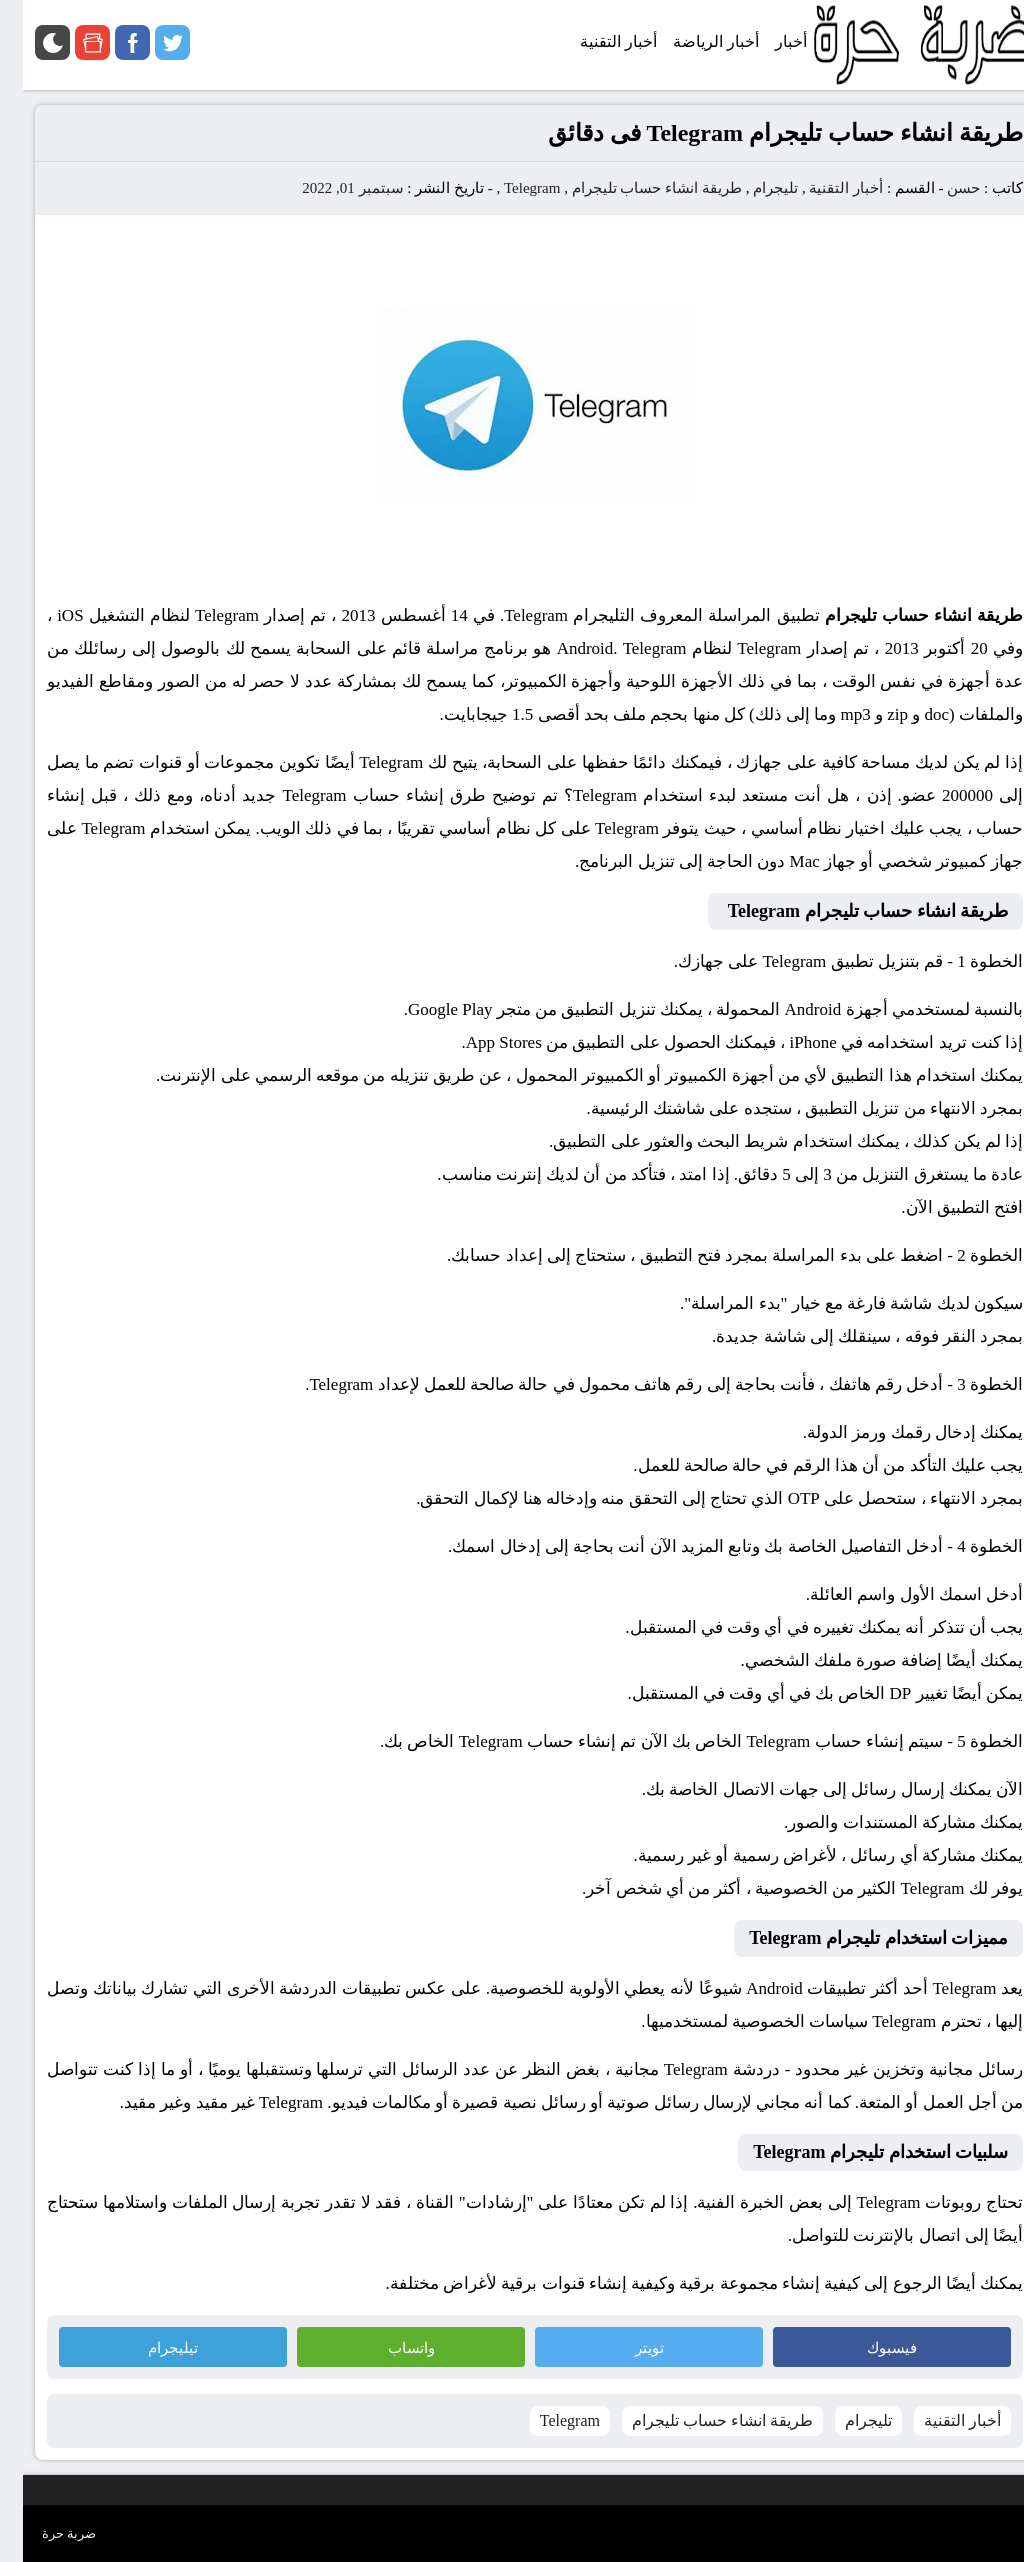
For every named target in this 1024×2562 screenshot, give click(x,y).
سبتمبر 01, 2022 (329, 188)
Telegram (509, 188)
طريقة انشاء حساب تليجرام (634, 188)
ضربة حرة (46, 2533)
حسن (940, 188)
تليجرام (752, 188)
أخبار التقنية (823, 188)
